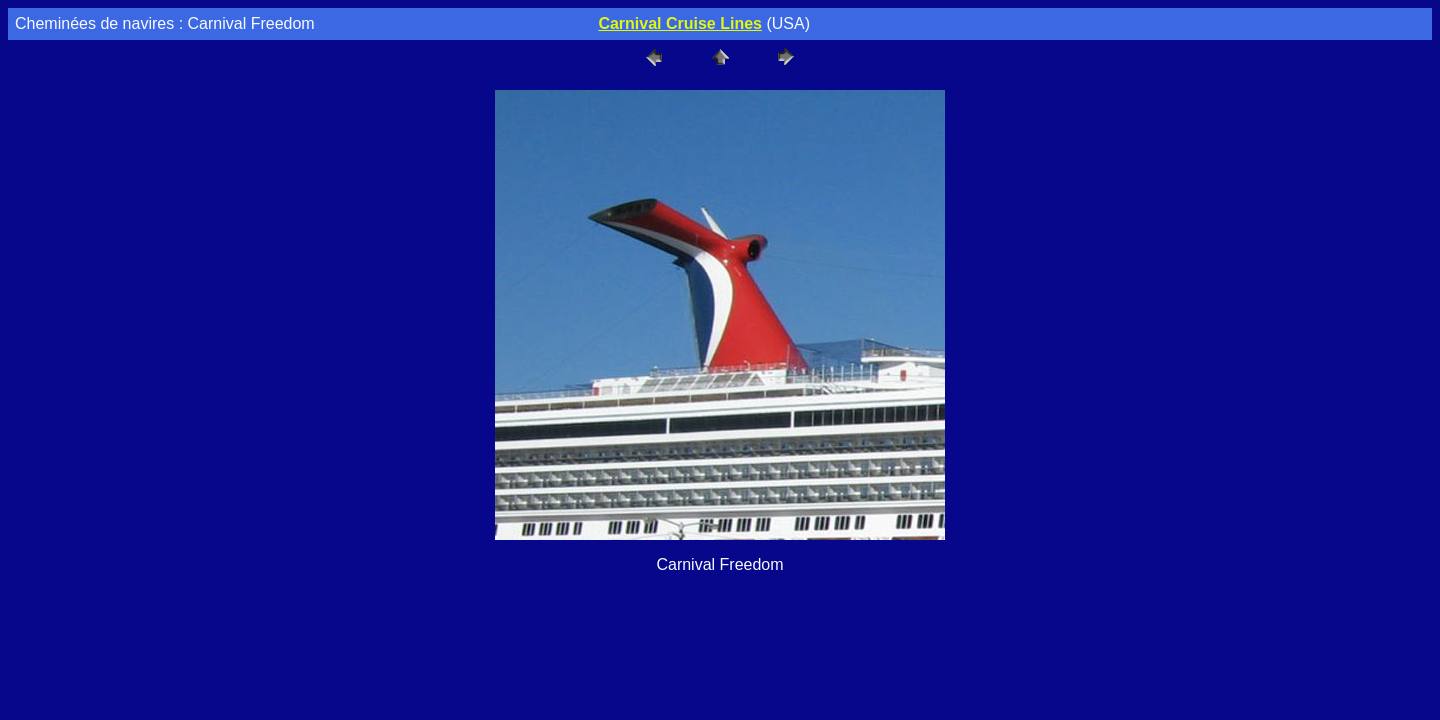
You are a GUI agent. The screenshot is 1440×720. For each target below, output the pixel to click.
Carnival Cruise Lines (680, 23)
